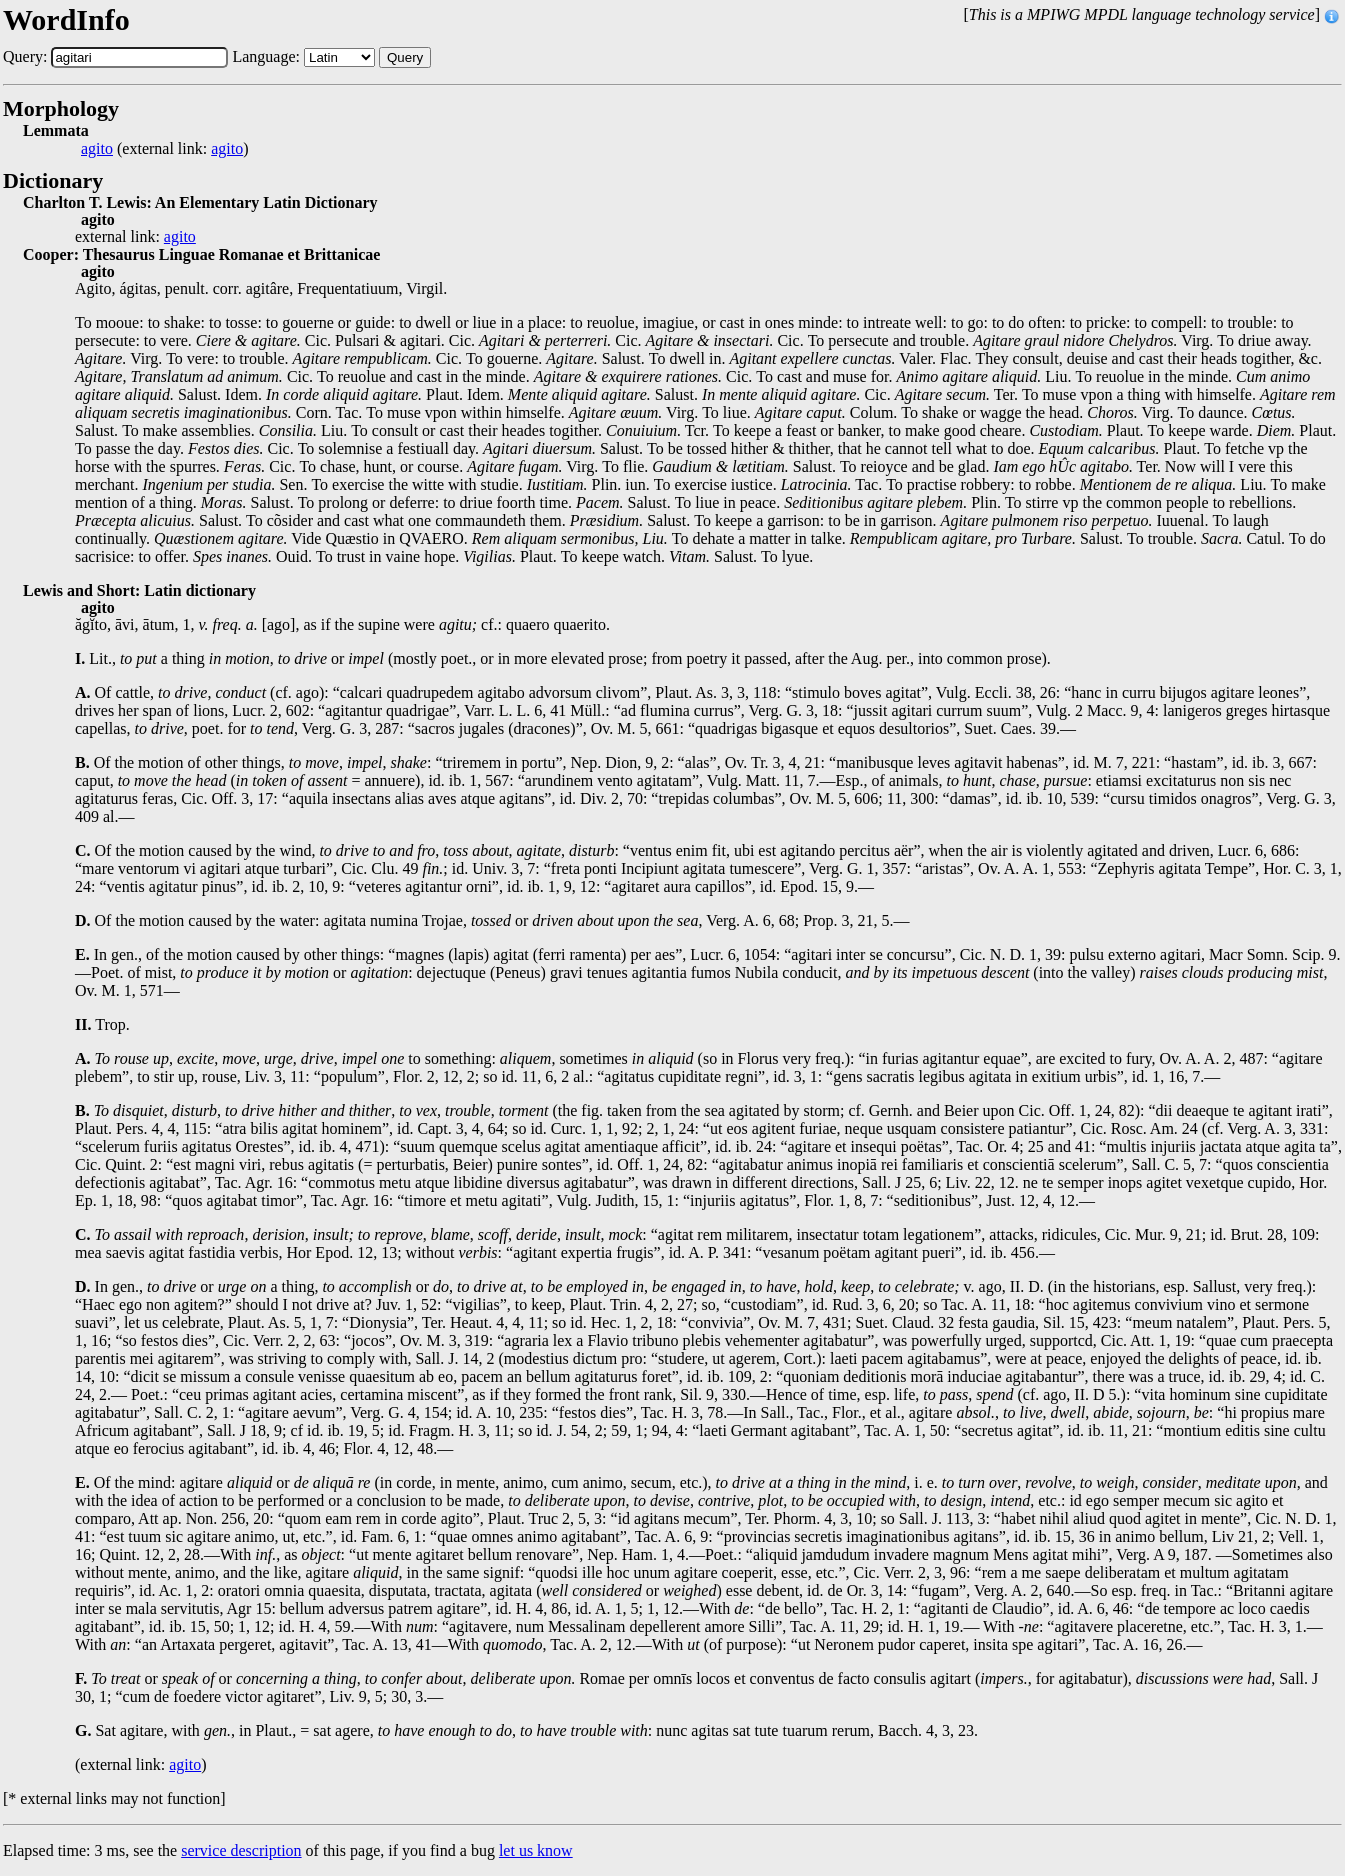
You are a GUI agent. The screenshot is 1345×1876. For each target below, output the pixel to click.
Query (405, 57)
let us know (536, 1850)
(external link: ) (165, 149)
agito (97, 149)
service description (241, 1850)
